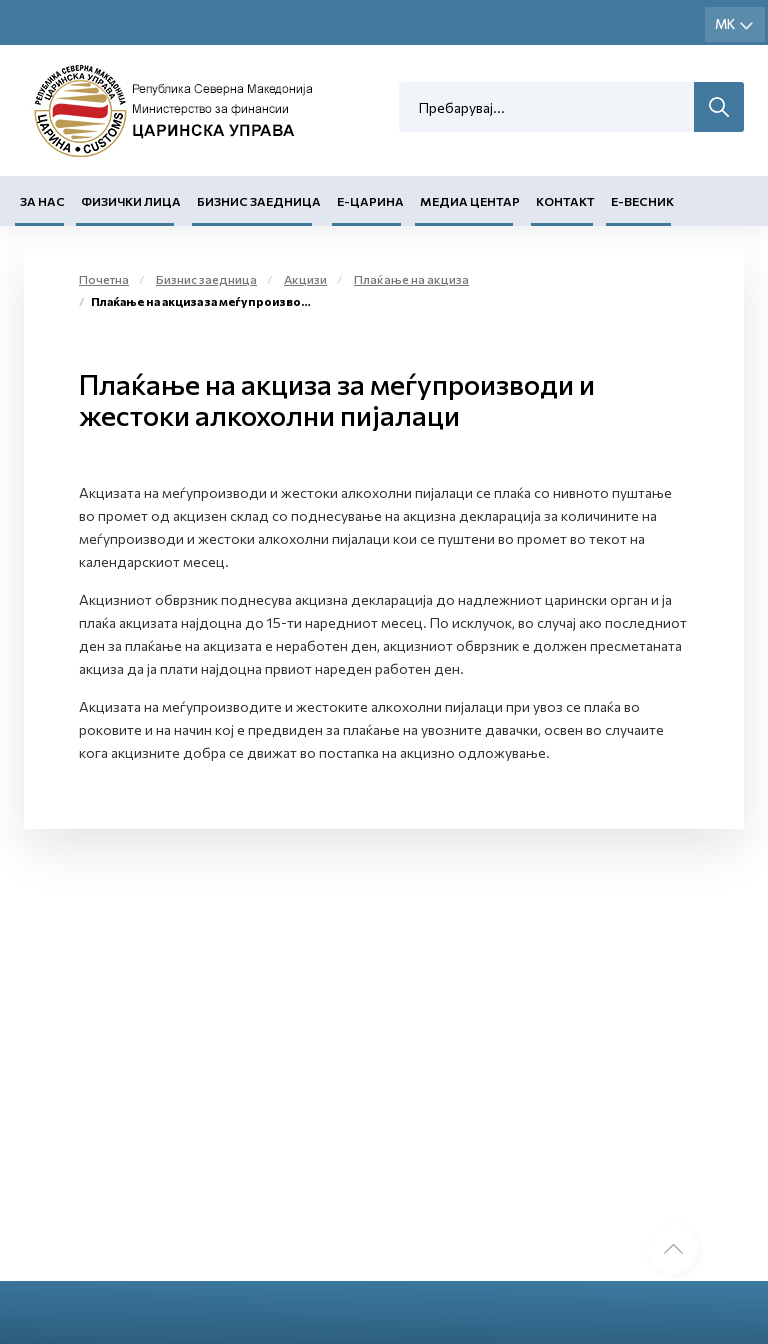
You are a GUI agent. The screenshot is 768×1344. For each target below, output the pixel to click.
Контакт (565, 201)
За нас (42, 201)
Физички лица (131, 201)
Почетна (104, 279)
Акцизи (305, 279)
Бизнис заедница (259, 201)
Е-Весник (642, 201)
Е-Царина (370, 201)
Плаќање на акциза (411, 279)
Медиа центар (470, 201)
